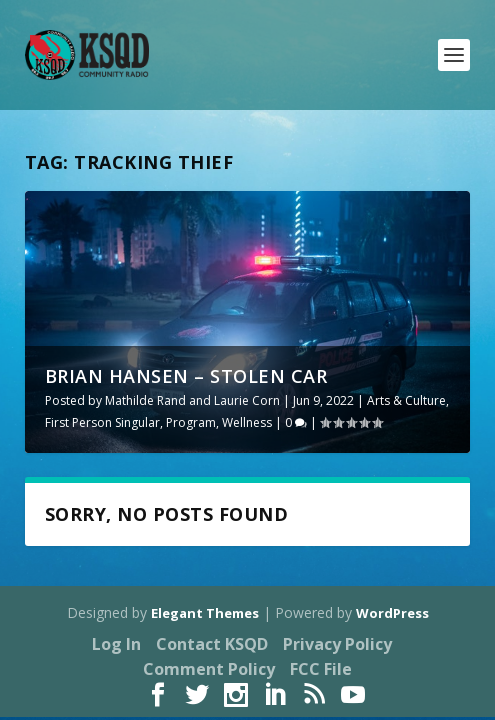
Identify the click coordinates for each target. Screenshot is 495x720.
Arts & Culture (406, 400)
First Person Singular (102, 422)
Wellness (247, 422)
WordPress (392, 613)
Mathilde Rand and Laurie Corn (192, 400)
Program (191, 422)
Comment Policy (209, 669)
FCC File (321, 669)
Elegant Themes (205, 613)
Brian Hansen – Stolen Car (186, 376)
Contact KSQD (212, 644)
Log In (116, 644)
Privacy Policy (337, 644)
